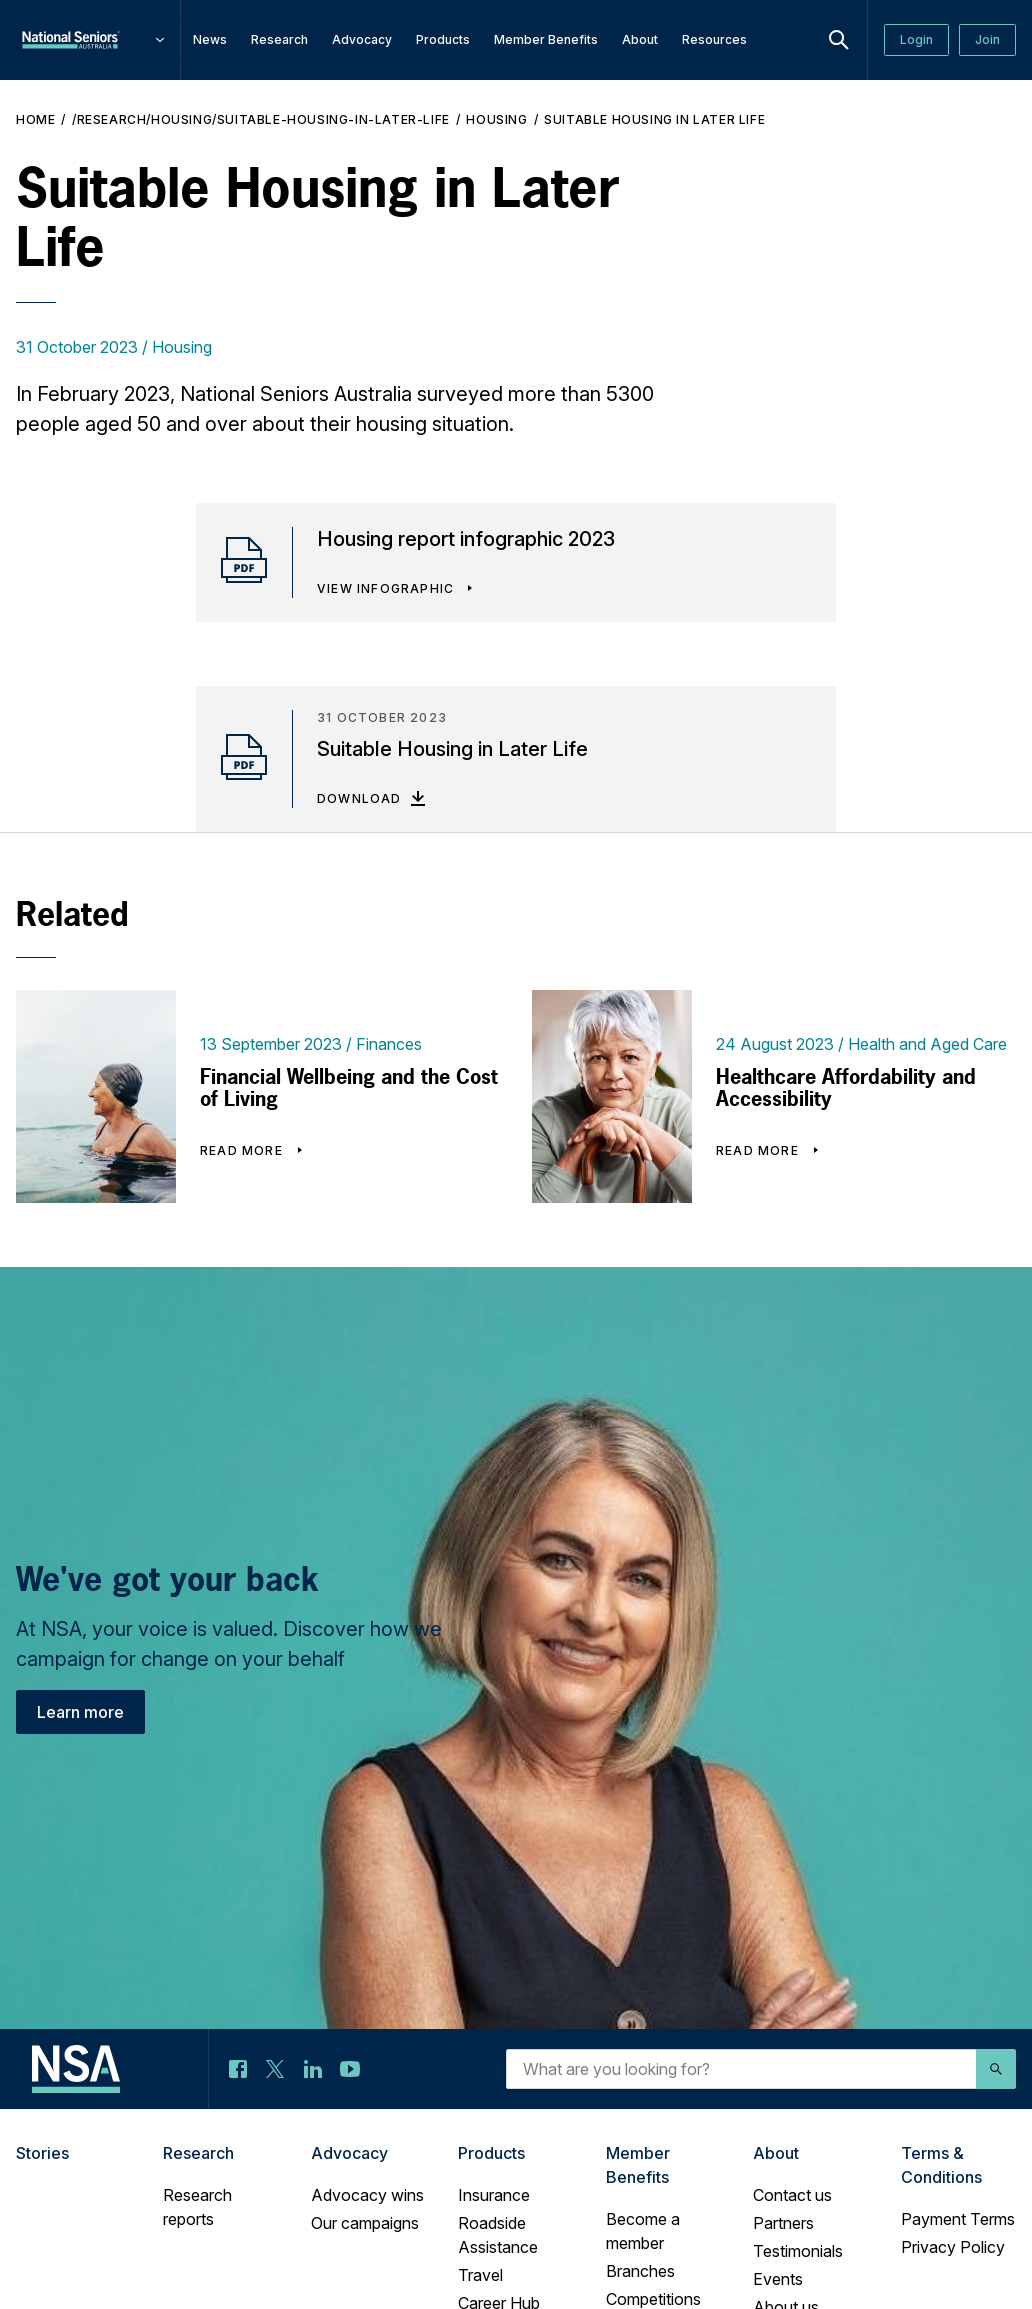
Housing (496, 119)
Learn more (80, 1712)
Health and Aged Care (927, 1044)
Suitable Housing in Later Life (654, 119)
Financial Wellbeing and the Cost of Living (349, 1088)
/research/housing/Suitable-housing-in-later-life (261, 119)
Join (987, 39)
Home (35, 119)
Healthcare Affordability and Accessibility (846, 1088)
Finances (389, 1044)
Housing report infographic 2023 (466, 539)
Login (916, 39)
